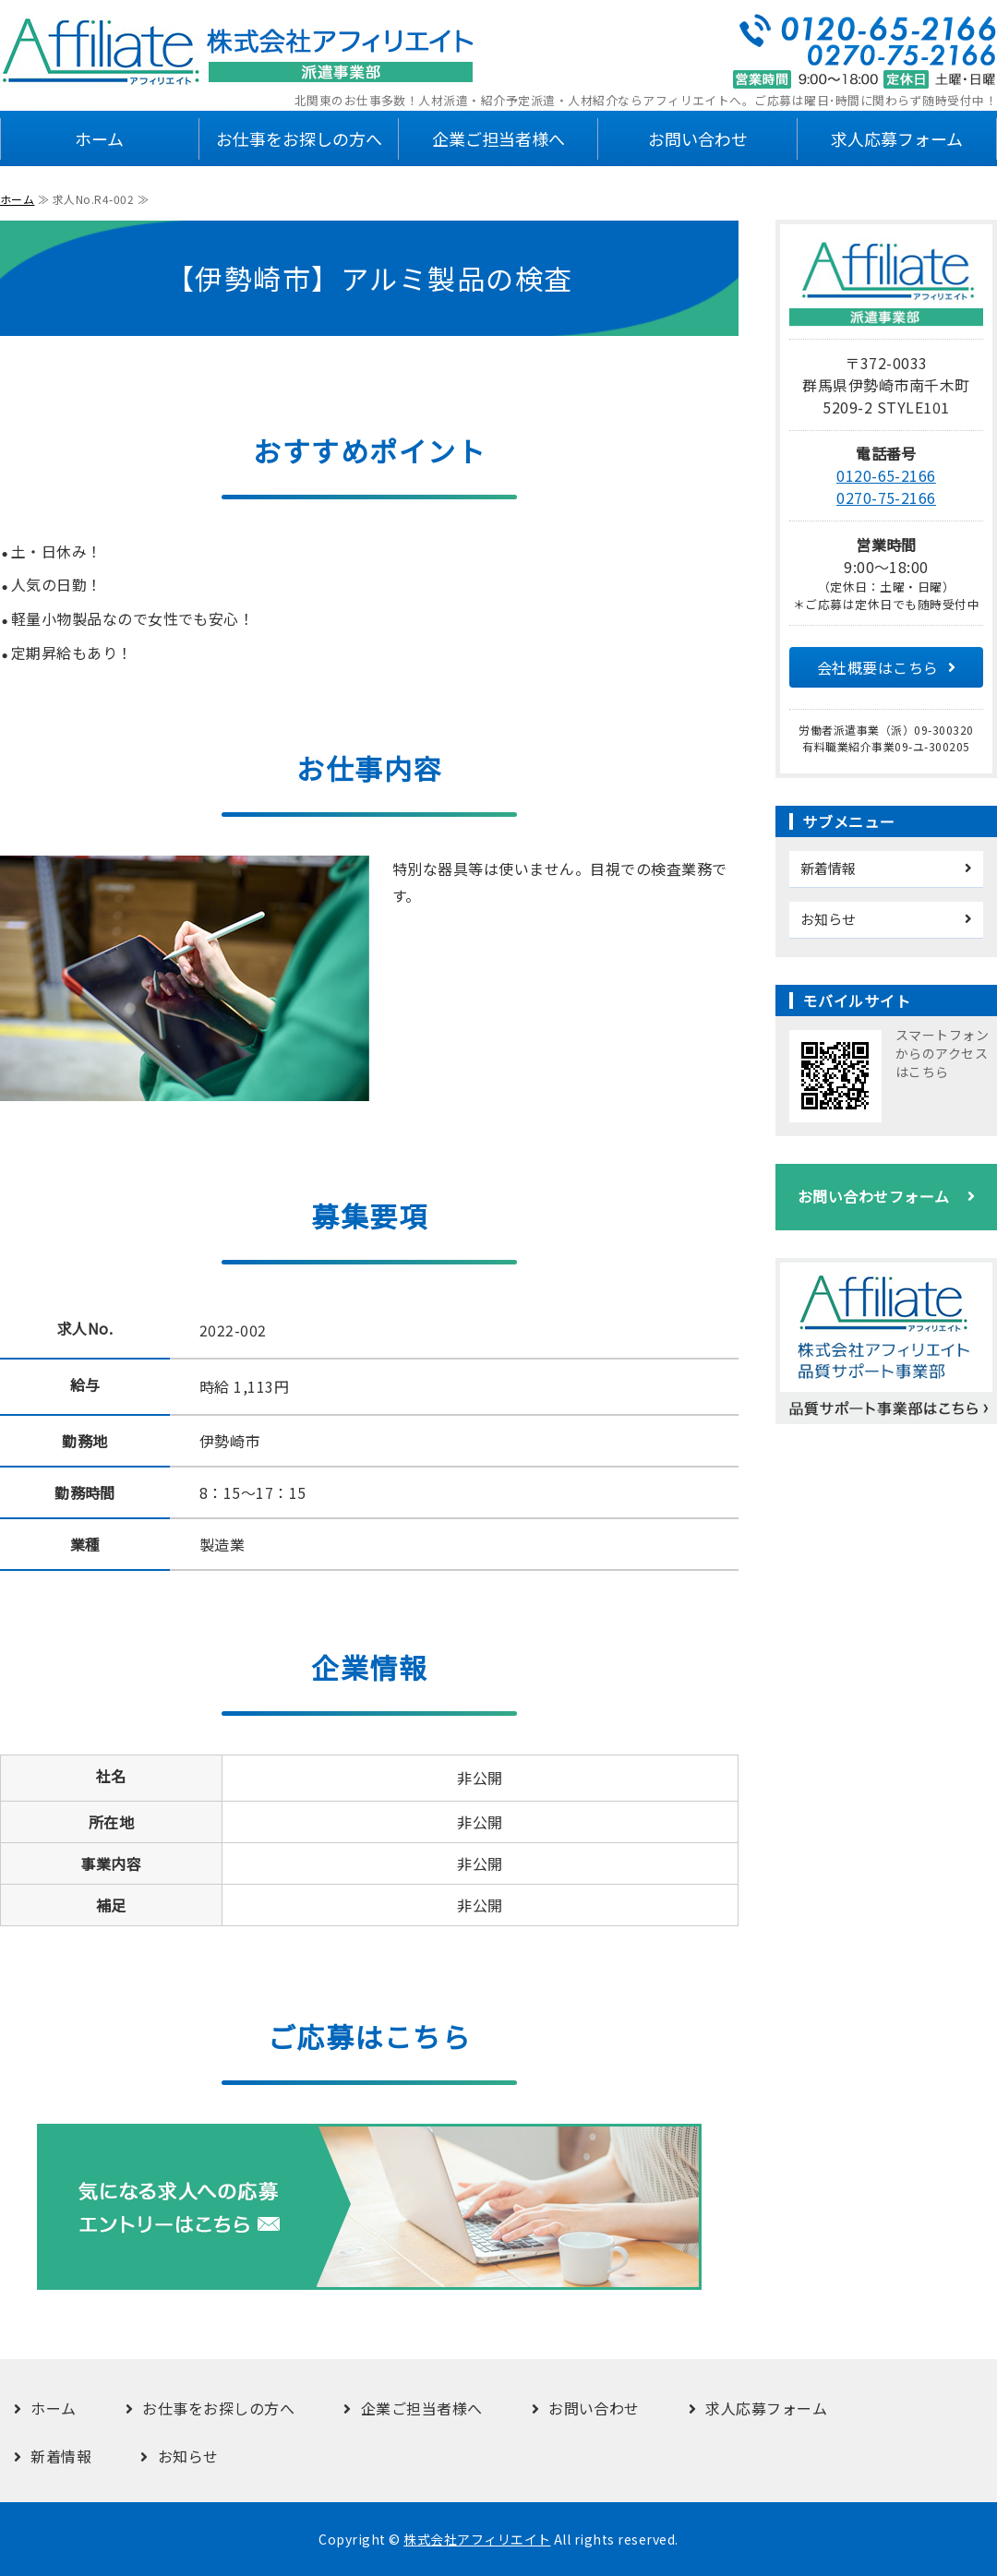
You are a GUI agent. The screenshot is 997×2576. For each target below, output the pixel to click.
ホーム (99, 138)
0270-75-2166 (886, 497)
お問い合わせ (698, 138)
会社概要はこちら (878, 667)
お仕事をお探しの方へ (299, 138)
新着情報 (828, 868)
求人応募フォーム (897, 138)
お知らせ (828, 919)
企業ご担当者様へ (498, 138)
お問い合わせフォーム (874, 1196)
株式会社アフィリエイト (476, 2539)
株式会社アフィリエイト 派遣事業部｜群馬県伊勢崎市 (240, 52)
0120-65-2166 (886, 475)
